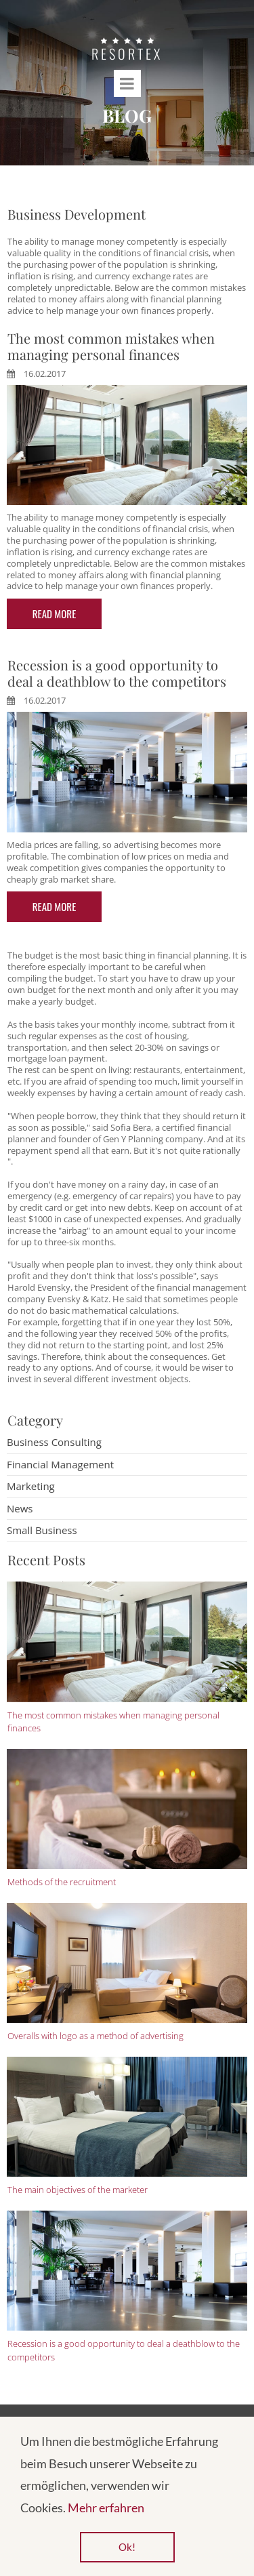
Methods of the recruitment (61, 1882)
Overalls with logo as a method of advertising (95, 2036)
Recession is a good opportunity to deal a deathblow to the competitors (116, 673)
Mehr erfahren (106, 2507)
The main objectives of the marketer (77, 2189)
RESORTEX (127, 53)
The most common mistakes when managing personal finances (111, 346)
